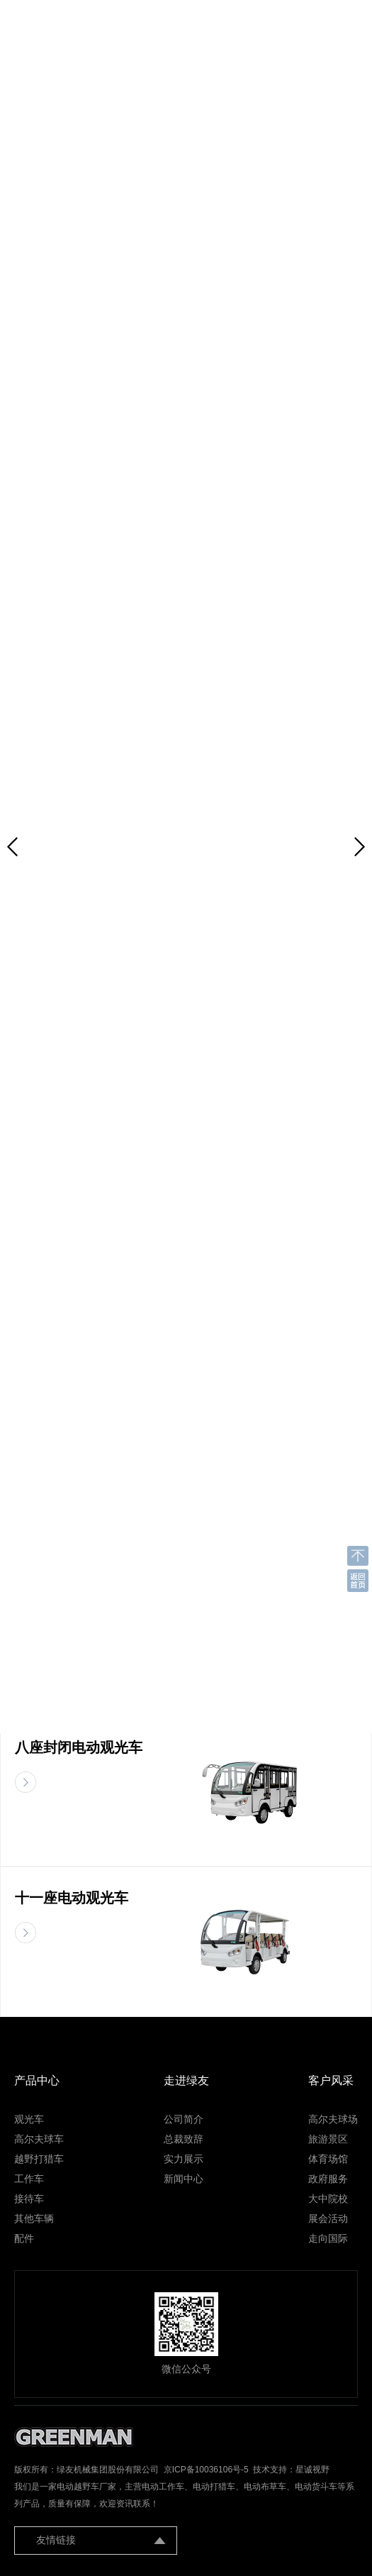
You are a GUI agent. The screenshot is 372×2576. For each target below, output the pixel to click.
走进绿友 (186, 2080)
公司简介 (183, 2119)
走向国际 (328, 2238)
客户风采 (331, 2080)
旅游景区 (328, 2139)
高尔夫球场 (333, 2119)
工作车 (29, 2178)
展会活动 (328, 2218)
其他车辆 (34, 2218)
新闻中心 (183, 2178)
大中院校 (328, 2198)
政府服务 (328, 2178)
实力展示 (183, 2159)
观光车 (29, 2119)
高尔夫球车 (39, 2139)
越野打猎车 (39, 2159)
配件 (24, 2238)
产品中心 (37, 2080)
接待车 (29, 2198)
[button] (359, 846)
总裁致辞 (183, 2139)
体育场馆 (328, 2159)
